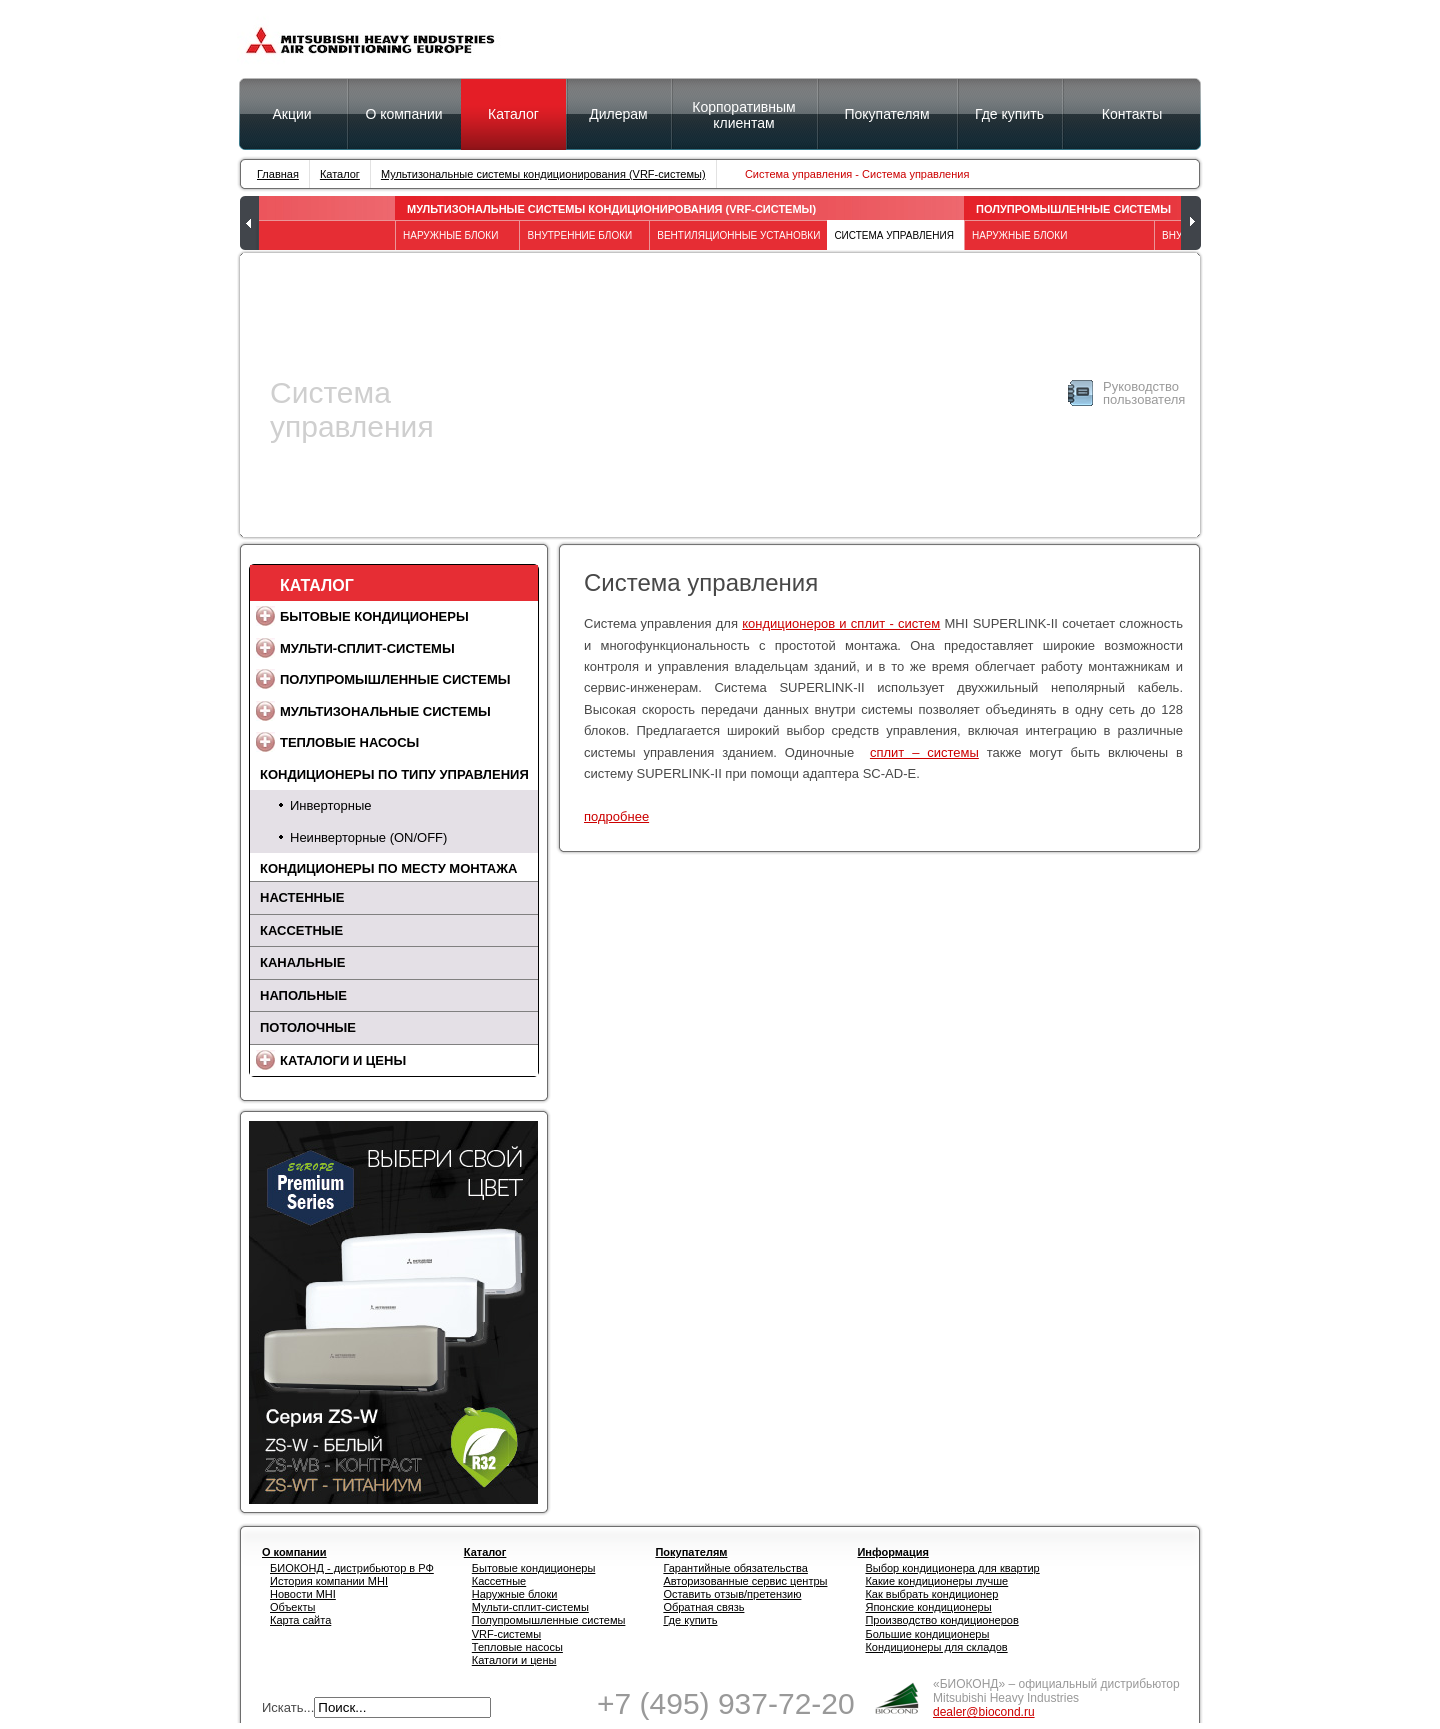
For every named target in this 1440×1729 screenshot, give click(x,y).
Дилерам (618, 114)
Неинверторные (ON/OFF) (368, 837)
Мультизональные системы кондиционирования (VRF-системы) (543, 174)
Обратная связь (703, 1607)
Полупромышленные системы (1073, 209)
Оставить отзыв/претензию (732, 1594)
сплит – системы (924, 752)
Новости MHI (303, 1594)
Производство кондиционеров (941, 1620)
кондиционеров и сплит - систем (841, 623)
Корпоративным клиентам (743, 115)
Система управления (894, 235)
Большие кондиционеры (927, 1634)
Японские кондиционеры (928, 1607)
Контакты (1132, 114)
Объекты (292, 1607)
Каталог (513, 114)
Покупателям (886, 114)
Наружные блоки (515, 1594)
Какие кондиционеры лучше (936, 1581)
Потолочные (308, 1027)
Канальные (303, 962)
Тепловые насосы (349, 742)
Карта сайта (300, 1620)
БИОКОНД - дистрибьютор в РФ (352, 1568)
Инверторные (330, 805)
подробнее (616, 816)
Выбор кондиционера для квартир (952, 1568)
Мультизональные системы (385, 711)
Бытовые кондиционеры (374, 616)
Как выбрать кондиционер (931, 1594)
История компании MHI (329, 1581)
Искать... (288, 1707)
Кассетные (301, 930)
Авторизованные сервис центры (745, 1581)
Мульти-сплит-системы (367, 648)
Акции (291, 114)
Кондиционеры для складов (936, 1647)
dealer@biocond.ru (984, 1712)
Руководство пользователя (1144, 393)
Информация (892, 1552)
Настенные (302, 897)
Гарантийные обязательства (735, 1568)
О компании (403, 114)
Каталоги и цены (343, 1060)
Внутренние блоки (579, 235)
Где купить (690, 1620)
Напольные (303, 995)
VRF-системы (506, 1634)
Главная (278, 174)
